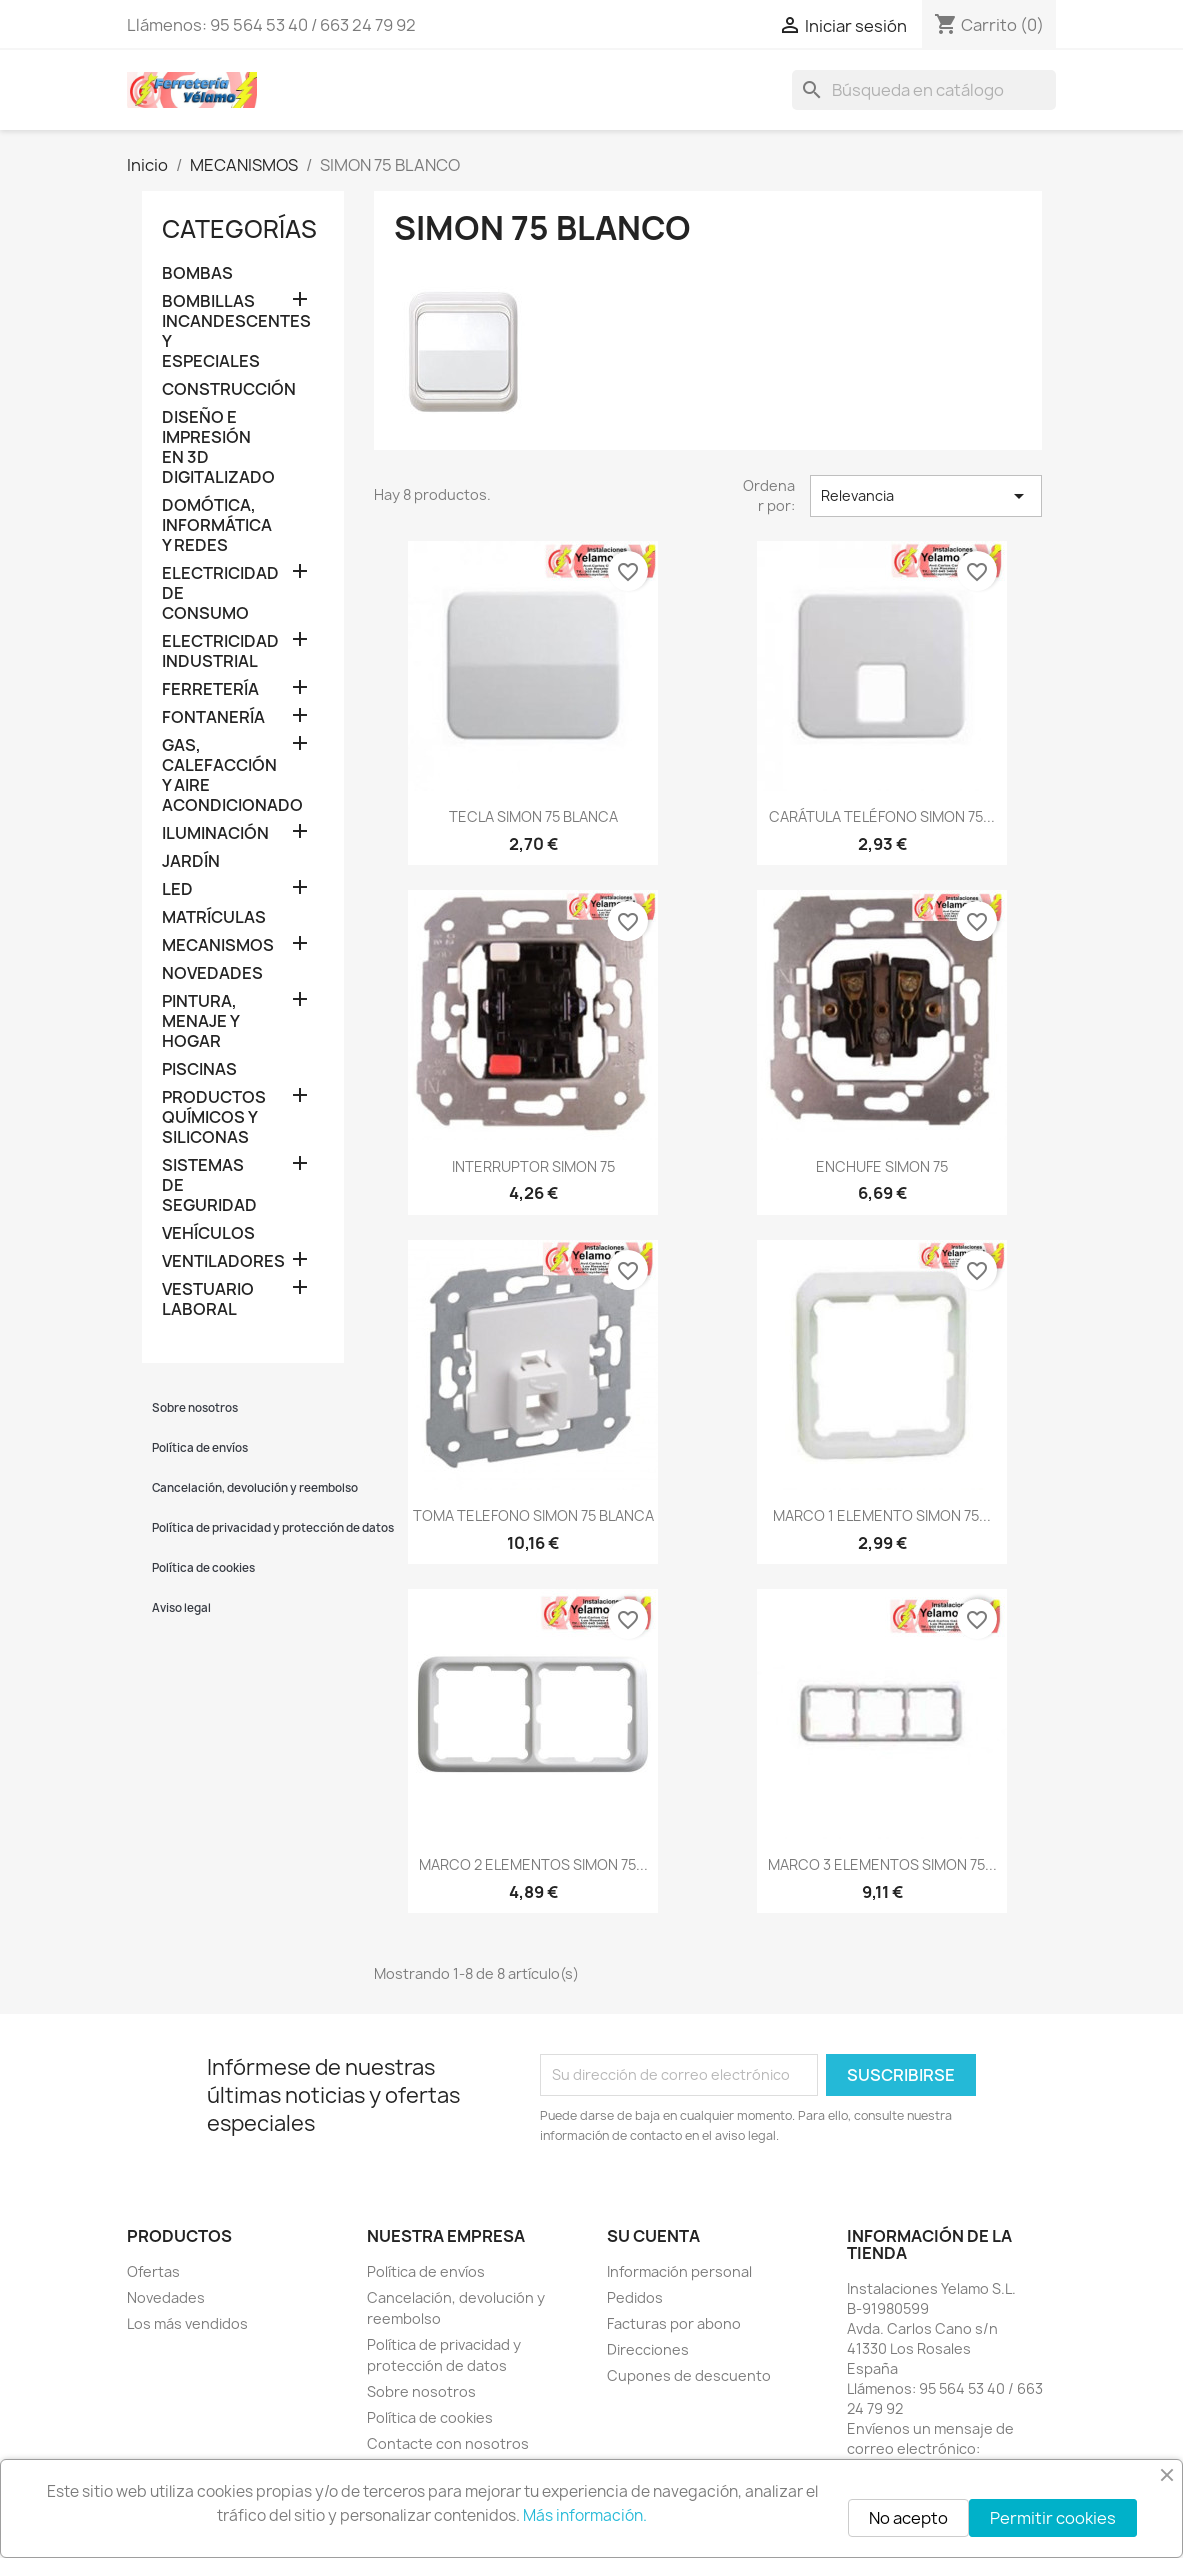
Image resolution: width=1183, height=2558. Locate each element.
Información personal (679, 2271)
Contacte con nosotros (448, 2443)
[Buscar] (924, 90)
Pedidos (635, 2297)
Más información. (585, 2515)
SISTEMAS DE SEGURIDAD (209, 1185)
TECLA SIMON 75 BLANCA (533, 816)
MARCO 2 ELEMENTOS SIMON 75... (533, 1864)
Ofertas (153, 2271)
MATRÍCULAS (211, 917)
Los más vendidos (187, 2323)
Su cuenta (653, 2236)
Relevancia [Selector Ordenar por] (926, 496)
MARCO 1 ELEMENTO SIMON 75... (882, 1515)
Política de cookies (203, 1568)
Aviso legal (181, 1608)
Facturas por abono (674, 2323)
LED (177, 889)
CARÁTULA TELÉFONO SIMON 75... (882, 816)
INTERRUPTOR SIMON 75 (533, 1166)
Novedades (166, 2297)
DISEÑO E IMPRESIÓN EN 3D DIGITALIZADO (211, 447)
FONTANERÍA (211, 717)
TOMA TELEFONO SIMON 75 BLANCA (533, 1515)
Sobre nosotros (195, 1408)
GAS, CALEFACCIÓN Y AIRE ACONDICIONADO (211, 775)
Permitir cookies (1053, 2518)
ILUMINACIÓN (211, 833)
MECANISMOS (211, 945)
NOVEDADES (211, 973)
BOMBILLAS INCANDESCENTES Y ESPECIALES (211, 331)
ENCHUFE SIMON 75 (882, 1166)
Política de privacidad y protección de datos (248, 1528)
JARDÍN (191, 861)
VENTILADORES (211, 1261)
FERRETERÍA (210, 689)
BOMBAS (197, 273)
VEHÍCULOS (208, 1233)
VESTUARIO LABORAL (208, 1299)
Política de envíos (200, 1448)
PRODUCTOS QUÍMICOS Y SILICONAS (211, 1117)
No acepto (908, 2518)
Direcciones (648, 2349)
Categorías (239, 229)
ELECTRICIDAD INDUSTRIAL (211, 651)
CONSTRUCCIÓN (211, 389)
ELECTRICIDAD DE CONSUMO (211, 593)
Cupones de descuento (689, 2375)
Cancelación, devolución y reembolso (248, 1488)
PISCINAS (199, 1069)
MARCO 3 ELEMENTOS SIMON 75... (882, 1864)
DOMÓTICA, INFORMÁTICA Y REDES (211, 525)
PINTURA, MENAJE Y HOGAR (200, 1021)
